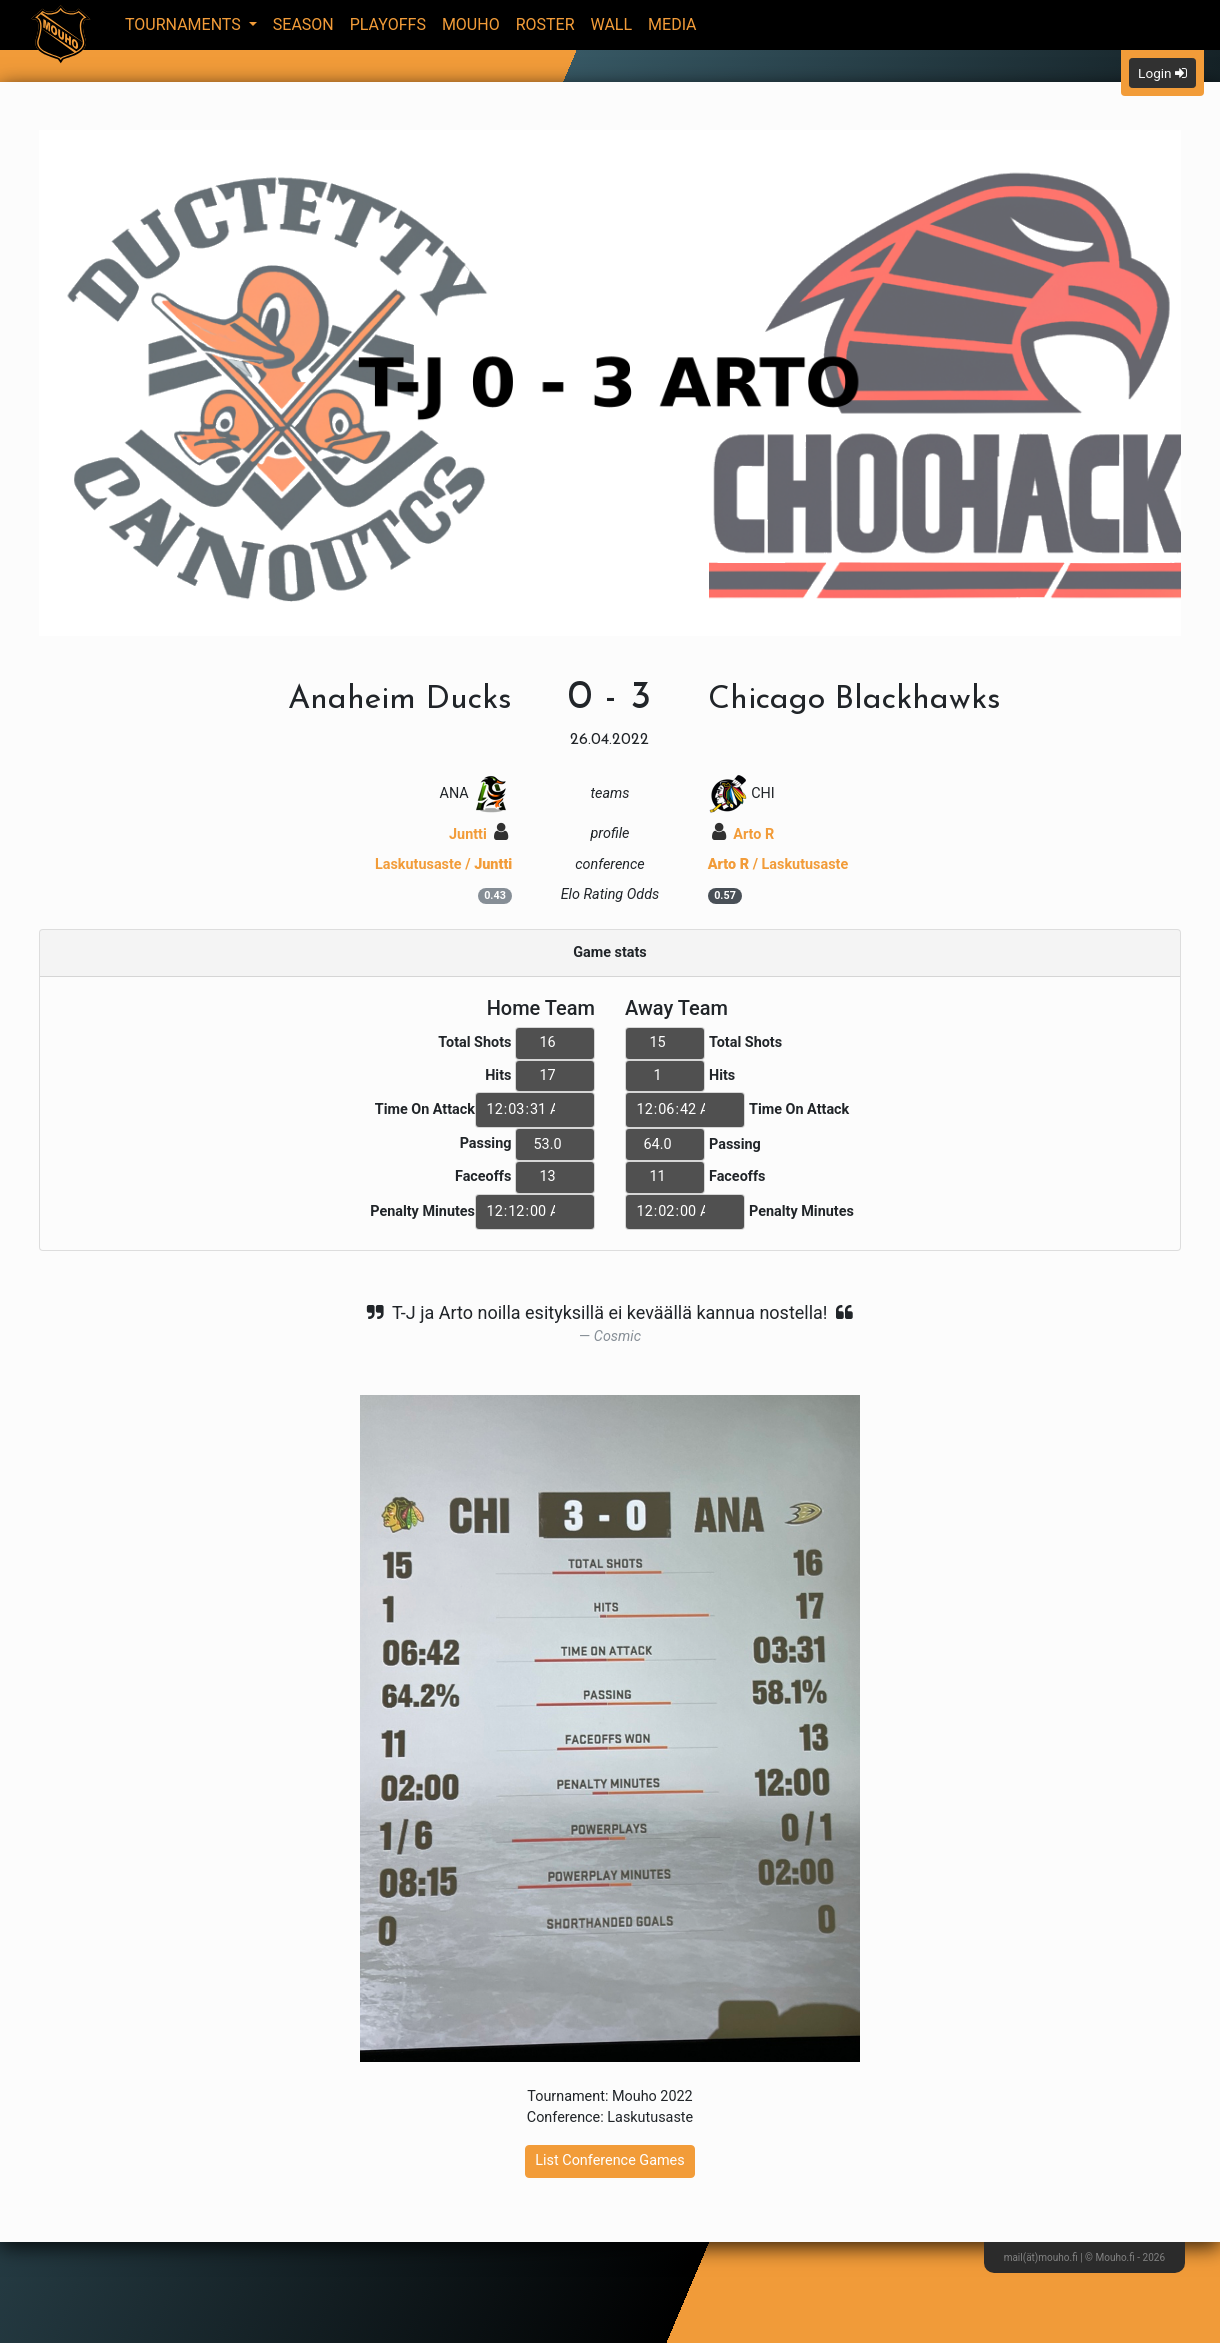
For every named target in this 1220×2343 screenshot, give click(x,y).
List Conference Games (609, 2160)
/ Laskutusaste (778, 864)
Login (1162, 73)
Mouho (471, 24)
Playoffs (388, 24)
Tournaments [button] (185, 24)
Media (672, 24)
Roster (545, 24)
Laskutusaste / (443, 864)
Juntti (478, 834)
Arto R (743, 834)
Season (303, 24)
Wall (612, 24)
